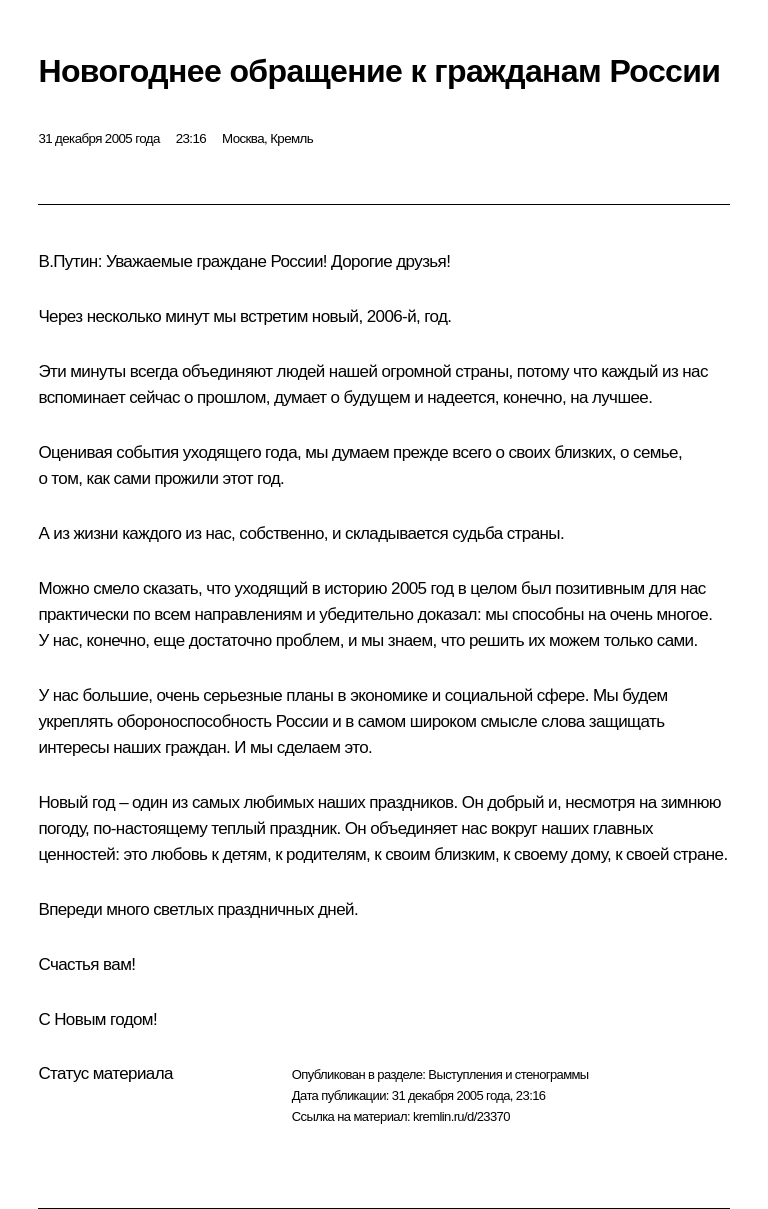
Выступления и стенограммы (508, 1074)
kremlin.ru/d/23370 (461, 1116)
